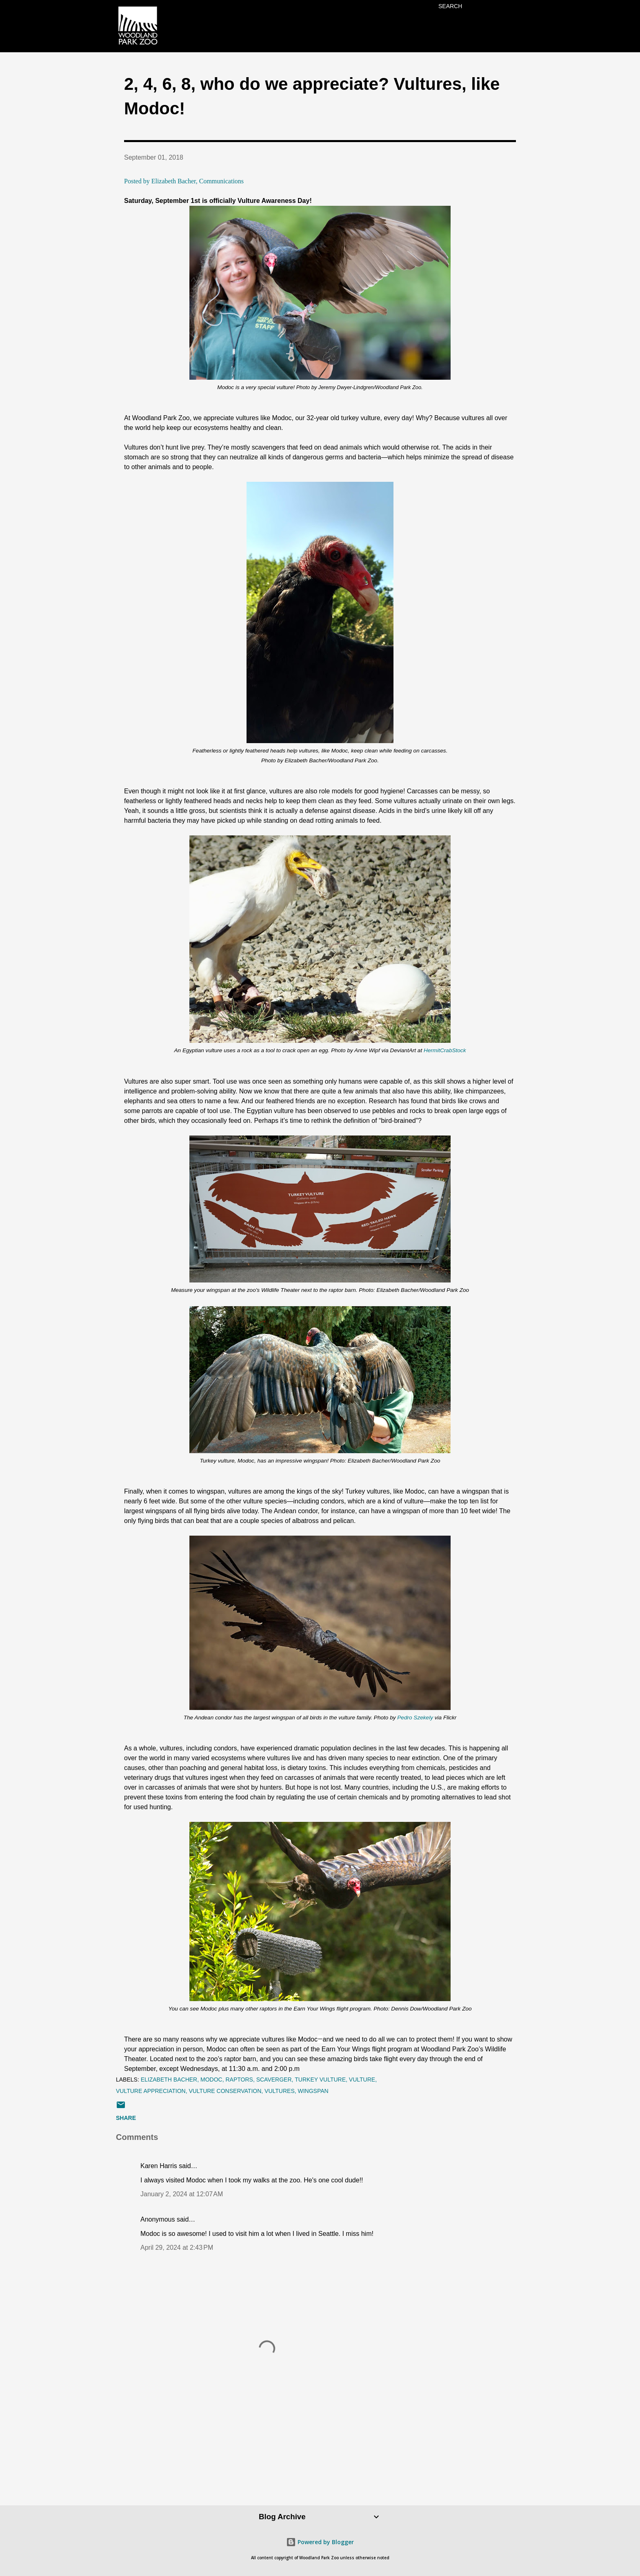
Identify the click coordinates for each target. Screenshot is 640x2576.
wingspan (313, 2091)
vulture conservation (225, 2091)
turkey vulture (320, 2079)
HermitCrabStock (445, 1050)
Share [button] (126, 2118)
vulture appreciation (151, 2091)
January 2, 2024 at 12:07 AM (181, 2194)
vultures (279, 2091)
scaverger (274, 2079)
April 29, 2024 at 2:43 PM (176, 2247)
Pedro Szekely (415, 1717)
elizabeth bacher (169, 2079)
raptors (239, 2079)
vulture (362, 2079)
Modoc (211, 2079)
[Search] (450, 6)
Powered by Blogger (320, 2542)
